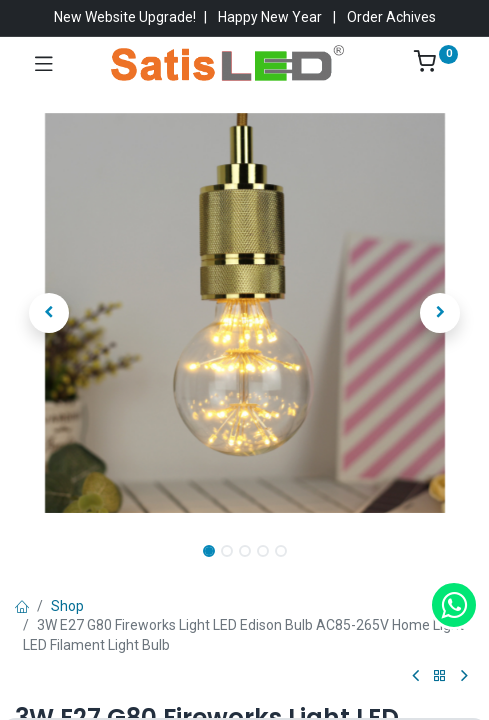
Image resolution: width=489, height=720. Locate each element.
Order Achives (391, 17)
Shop (67, 606)
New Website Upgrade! (125, 17)
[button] (49, 313)
